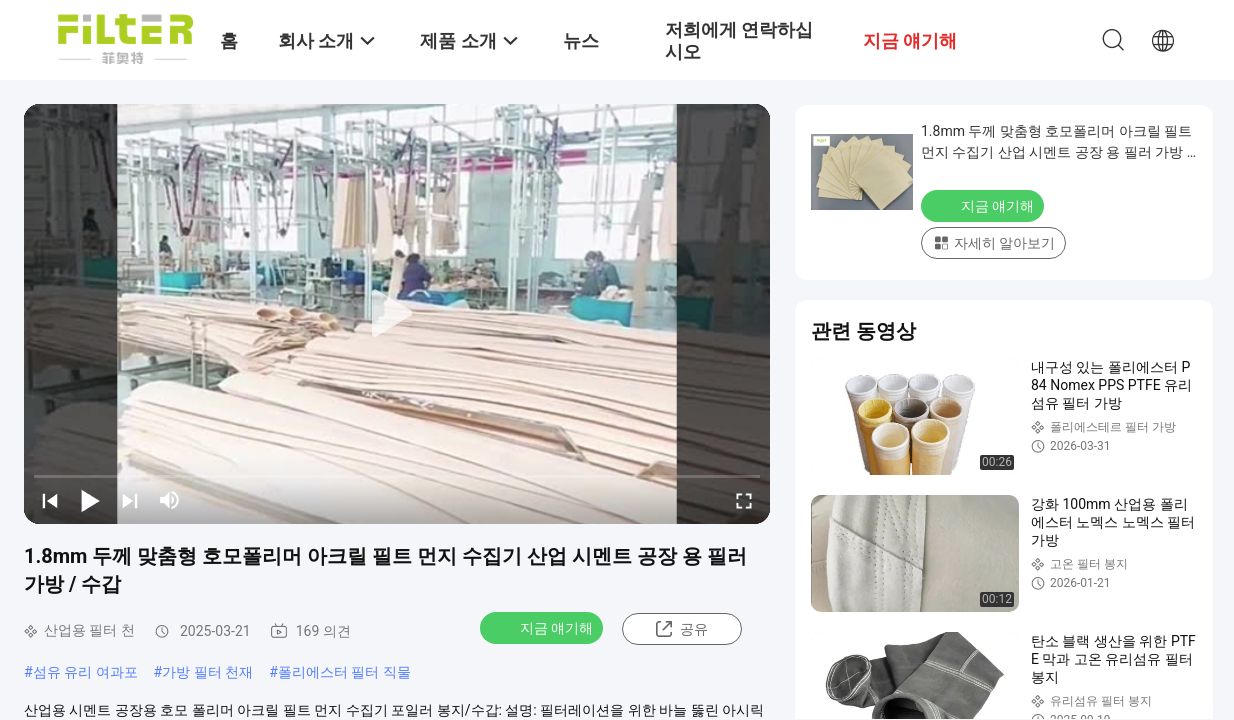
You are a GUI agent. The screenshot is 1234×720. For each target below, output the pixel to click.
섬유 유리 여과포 (85, 672)
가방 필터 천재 (207, 672)
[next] (130, 500)
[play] (397, 314)
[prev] (50, 500)
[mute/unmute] (170, 500)
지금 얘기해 (543, 627)
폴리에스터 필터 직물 (344, 672)
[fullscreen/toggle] (744, 500)
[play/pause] (90, 500)
